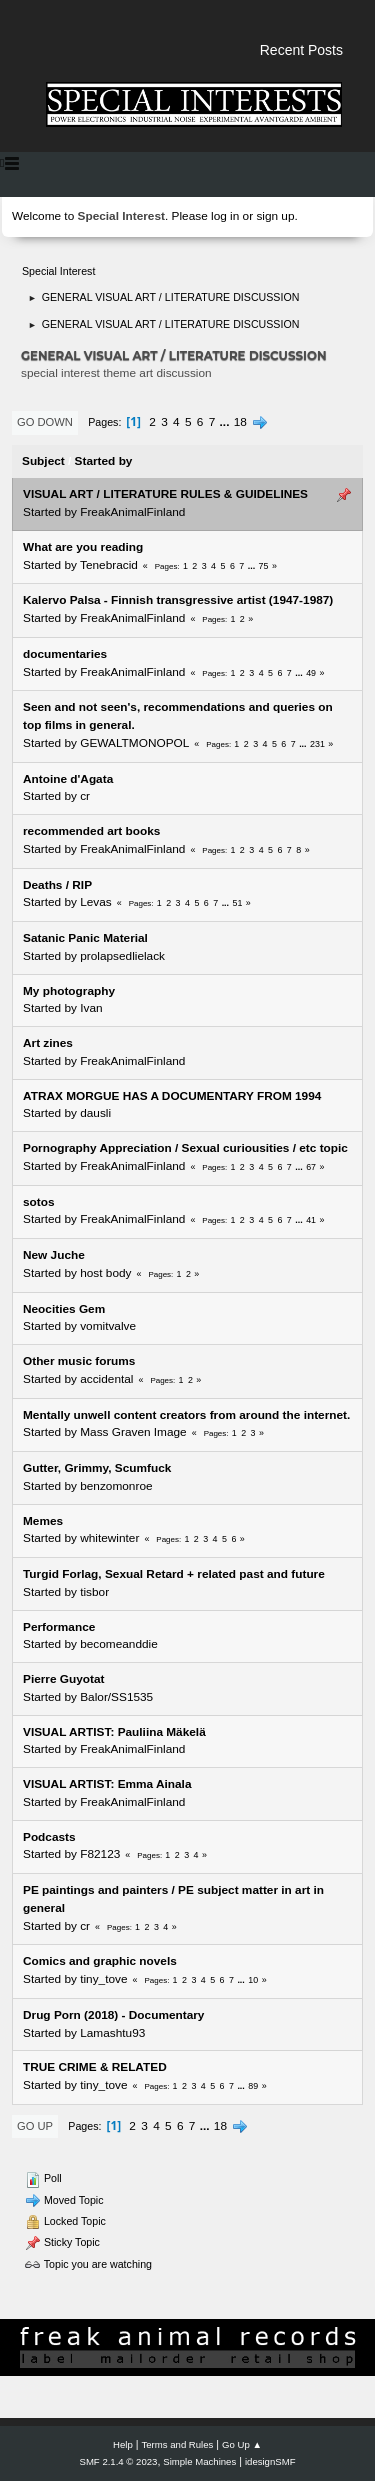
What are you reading (83, 547)
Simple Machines (199, 2461)
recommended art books (91, 831)
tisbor (94, 1592)
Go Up (35, 2126)
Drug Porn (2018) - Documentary (113, 2015)
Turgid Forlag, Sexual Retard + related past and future (174, 1574)
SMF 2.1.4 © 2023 (119, 2461)
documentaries (65, 654)
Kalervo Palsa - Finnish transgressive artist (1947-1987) (178, 600)
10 (253, 1980)
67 (311, 1167)
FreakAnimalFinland (132, 512)
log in (225, 216)
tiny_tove (103, 1979)
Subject (43, 461)
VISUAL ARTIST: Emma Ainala (107, 1784)
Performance (59, 1627)
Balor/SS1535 (116, 1697)
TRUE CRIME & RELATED (95, 2067)
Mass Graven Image (133, 1432)
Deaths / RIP (57, 885)
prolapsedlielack (122, 956)
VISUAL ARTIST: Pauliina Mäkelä (114, 1732)
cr (85, 796)
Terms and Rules (178, 2444)
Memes (43, 1521)
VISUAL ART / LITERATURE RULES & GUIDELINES (165, 494)
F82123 (100, 1854)
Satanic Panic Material (85, 938)
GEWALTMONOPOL (134, 743)
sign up (275, 216)
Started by (104, 461)
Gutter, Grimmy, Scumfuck (97, 1468)
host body (105, 1273)
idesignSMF (270, 2461)
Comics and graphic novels (100, 1961)
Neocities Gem (64, 1309)
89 (253, 2086)
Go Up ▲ (242, 2444)
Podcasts (49, 1837)
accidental (106, 1379)
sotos (39, 1202)
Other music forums (79, 1361)
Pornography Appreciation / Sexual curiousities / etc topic (185, 1148)
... (226, 422)
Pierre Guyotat (64, 1679)
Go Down (45, 422)
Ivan (91, 1008)
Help (123, 2444)
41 (311, 1220)
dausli (95, 1113)
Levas (96, 902)
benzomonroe (116, 1486)
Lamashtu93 (112, 2033)
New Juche (54, 1255)
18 (240, 422)
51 (238, 903)
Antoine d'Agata (68, 779)
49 (311, 673)
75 (264, 566)
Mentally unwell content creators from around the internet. (186, 1415)
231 (317, 744)
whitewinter (109, 1538)
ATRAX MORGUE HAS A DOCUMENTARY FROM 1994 (172, 1096)
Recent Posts (301, 50)
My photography (69, 991)
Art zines (48, 1043)
